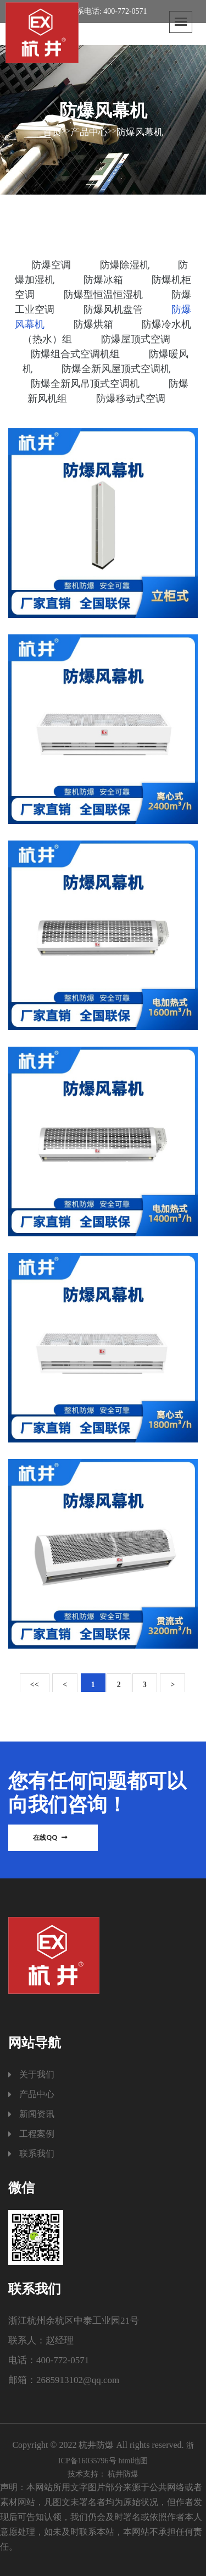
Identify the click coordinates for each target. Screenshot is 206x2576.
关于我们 (36, 2074)
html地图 (133, 2461)
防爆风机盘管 (114, 309)
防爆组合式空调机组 (77, 354)
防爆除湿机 (126, 264)
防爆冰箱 (104, 279)
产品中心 (89, 132)
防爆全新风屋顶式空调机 (116, 368)
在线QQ (50, 1837)
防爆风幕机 (139, 132)
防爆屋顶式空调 (135, 339)
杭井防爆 (123, 2474)
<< (34, 1685)
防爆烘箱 (95, 324)
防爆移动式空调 (130, 398)
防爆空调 (52, 264)
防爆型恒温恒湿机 (105, 294)
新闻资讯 (36, 2114)
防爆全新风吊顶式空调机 (86, 383)
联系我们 (36, 2153)
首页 (52, 132)
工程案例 (36, 2133)
